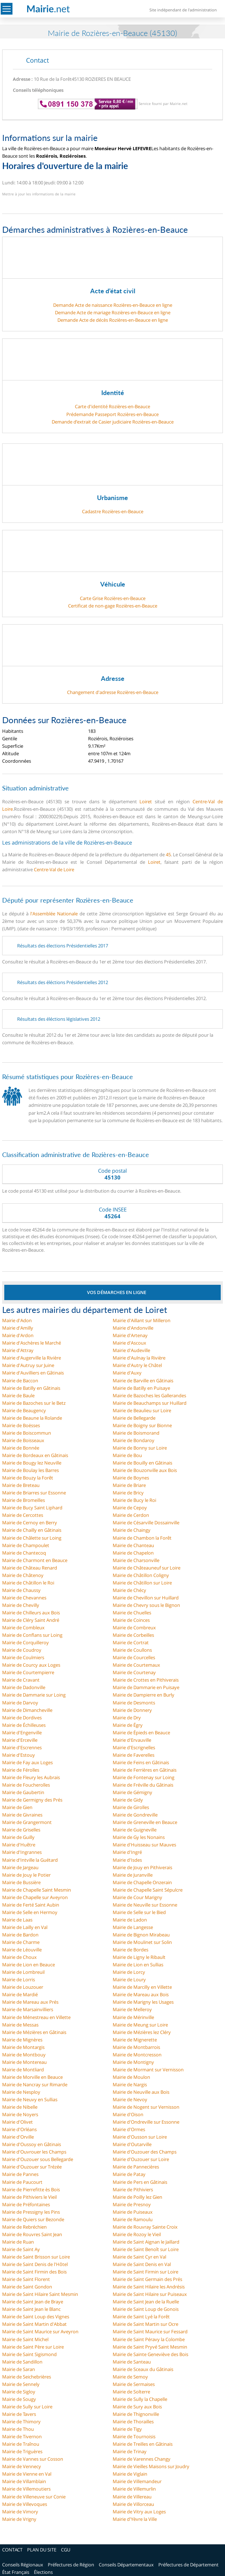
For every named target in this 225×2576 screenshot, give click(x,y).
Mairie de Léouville (22, 1949)
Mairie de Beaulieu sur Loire (142, 1410)
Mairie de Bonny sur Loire (140, 1448)
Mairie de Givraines (22, 1815)
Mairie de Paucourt (22, 2182)
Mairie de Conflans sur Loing (32, 1635)
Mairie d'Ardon (18, 1335)
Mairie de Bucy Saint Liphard (32, 1507)
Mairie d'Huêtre (18, 1844)
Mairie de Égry (128, 1725)
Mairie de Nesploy (21, 2092)
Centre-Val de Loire (54, 869)
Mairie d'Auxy (127, 1373)
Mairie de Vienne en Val (26, 2474)
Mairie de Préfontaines (26, 2204)
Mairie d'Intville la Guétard (30, 1860)
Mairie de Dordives (22, 1717)
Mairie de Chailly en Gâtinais (31, 1530)
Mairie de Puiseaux (133, 2212)
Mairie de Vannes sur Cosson (32, 2459)
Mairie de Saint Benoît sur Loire (146, 2249)
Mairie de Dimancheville (27, 1710)
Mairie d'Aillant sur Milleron (141, 1320)
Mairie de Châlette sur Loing (31, 1538)
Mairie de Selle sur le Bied (139, 1912)
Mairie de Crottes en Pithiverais (146, 1680)
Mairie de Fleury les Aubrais (31, 1777)
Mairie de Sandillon (22, 2362)
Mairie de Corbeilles (133, 1635)
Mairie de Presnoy (132, 2204)
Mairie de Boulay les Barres (30, 1470)
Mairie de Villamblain (24, 2481)
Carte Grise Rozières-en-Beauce (112, 598)
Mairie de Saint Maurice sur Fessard (150, 2331)
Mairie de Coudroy (21, 1650)
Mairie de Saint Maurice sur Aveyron (40, 2331)
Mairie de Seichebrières (26, 2376)
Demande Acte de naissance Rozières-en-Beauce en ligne (112, 305)
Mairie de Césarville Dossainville (146, 1522)
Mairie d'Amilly (17, 1328)
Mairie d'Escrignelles (134, 1747)
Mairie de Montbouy (24, 2054)
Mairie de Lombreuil (23, 1972)
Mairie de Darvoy (20, 1702)
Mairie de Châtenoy (23, 1575)
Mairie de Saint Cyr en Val (139, 2257)
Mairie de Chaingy (131, 1530)
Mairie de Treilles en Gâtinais (143, 2444)
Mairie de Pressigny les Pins (31, 2212)
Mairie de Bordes (130, 1949)
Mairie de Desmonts (134, 1702)
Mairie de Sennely (21, 2384)
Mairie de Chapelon (133, 1553)
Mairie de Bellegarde (134, 1418)
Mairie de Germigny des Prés (32, 1800)
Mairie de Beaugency (24, 1410)
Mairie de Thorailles (133, 2421)
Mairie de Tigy (127, 2429)
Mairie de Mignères (22, 2039)
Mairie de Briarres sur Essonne (34, 1492)
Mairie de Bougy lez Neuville (31, 1463)
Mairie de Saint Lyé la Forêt (141, 2316)
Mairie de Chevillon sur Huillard (146, 1597)
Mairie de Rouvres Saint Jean (32, 2234)
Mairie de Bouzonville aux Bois (145, 1470)
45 (168, 854)
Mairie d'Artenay (130, 1335)
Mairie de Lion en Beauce (28, 1964)
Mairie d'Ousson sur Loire (140, 2137)
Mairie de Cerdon (131, 1515)
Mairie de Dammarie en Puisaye (146, 1687)
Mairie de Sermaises (134, 2384)
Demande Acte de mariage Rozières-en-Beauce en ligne (112, 312)
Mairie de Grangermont (27, 1822)
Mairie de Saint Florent (26, 2279)
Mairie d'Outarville (132, 2144)
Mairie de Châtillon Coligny (141, 1575)
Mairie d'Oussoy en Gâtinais (31, 2144)
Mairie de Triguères (22, 2451)
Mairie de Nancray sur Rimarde (34, 2084)
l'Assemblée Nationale (54, 913)
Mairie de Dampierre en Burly (143, 1695)
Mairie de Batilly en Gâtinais (31, 1388)
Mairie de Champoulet (25, 1545)
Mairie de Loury (129, 1979)
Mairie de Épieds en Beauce (141, 1732)
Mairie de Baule (18, 1395)
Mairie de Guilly (18, 1837)
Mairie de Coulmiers (23, 1657)
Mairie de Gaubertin (23, 1792)
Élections (43, 2572)
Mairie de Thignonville (136, 2414)
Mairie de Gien (17, 1807)
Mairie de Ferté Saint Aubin (30, 1905)
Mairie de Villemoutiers (26, 2489)
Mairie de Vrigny (19, 2519)
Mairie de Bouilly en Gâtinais (142, 1463)
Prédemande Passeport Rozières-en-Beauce (112, 414)
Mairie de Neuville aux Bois (141, 2092)
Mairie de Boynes (131, 1477)
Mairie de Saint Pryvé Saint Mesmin (150, 2347)
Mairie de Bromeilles (23, 1500)
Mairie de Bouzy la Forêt (27, 1477)
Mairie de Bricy (128, 1492)
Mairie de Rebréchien (24, 2227)
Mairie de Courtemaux (136, 1665)
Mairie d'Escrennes (22, 1747)
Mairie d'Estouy (18, 1755)
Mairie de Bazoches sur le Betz (34, 1403)
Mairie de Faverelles (133, 1755)
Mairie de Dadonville (23, 1687)
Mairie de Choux (19, 1957)
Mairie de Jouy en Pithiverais (142, 1867)
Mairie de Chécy (129, 1590)
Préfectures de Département (188, 2564)
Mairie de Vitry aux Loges (139, 2511)
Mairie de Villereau (132, 2496)
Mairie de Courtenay (134, 1672)
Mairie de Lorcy (129, 1972)
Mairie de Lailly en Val (24, 1927)
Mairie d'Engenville (22, 1732)
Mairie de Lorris (18, 1979)
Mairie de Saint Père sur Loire (33, 2347)
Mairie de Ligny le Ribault (139, 1957)
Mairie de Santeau (132, 2362)
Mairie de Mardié (20, 1994)
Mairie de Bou (127, 1455)
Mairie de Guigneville (135, 1829)
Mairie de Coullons (132, 1650)
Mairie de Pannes (20, 2174)
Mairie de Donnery (132, 1710)
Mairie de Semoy (130, 2376)
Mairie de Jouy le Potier (26, 1875)
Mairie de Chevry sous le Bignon (146, 1605)
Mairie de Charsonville (136, 1560)
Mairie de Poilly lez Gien (137, 2197)
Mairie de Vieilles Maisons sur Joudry (151, 2466)
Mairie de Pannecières (136, 2167)
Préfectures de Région (71, 2564)
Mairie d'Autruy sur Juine (28, 1365)
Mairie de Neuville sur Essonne (145, 1905)
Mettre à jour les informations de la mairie (39, 193)
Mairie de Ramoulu (133, 2219)
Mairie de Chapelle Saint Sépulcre (148, 1890)
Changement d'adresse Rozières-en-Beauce (112, 692)
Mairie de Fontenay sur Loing (143, 1777)
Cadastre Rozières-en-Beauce (112, 511)
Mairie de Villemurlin (134, 2489)
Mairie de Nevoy (130, 2099)
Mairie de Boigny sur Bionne (142, 1425)
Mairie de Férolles (20, 1770)
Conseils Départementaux (126, 2564)
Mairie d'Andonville (133, 1328)
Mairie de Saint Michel (25, 2339)
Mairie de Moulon (131, 2077)
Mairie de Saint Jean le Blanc (31, 2309)
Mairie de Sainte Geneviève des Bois (150, 2354)
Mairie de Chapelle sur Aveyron (35, 1897)
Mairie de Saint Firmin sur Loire (145, 2272)
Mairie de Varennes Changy (141, 2459)
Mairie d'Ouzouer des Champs (145, 2152)
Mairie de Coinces (131, 1620)
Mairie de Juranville (133, 1875)
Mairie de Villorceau (133, 2504)
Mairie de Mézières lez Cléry (142, 2032)
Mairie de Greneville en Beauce (145, 1822)
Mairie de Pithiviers (133, 2189)
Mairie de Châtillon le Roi (28, 1582)
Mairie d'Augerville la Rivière (31, 1358)
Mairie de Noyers (20, 2114)
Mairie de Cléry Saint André (30, 1620)
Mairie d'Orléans (19, 2129)
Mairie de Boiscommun (26, 1433)
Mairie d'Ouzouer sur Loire (141, 2159)
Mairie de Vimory (20, 2511)
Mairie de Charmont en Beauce (34, 1560)
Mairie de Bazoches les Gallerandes (149, 1395)
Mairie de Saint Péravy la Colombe (149, 2339)
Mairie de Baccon (20, 1380)
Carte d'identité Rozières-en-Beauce (112, 406)
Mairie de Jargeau (20, 1867)
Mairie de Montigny (133, 2062)
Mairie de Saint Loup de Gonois (146, 2309)
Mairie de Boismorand (136, 1433)
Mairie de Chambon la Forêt (142, 1538)
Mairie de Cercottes (22, 1515)
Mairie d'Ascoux (129, 1343)
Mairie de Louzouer (22, 1987)
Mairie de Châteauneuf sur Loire (146, 1568)
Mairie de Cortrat (131, 1642)
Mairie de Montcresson (137, 2054)
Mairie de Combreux (134, 1627)
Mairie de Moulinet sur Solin (142, 1942)
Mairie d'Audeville (131, 1350)
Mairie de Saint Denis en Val (142, 2264)
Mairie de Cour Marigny (137, 1897)
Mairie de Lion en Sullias (138, 1964)
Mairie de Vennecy (21, 2466)
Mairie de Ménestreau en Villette (36, 2017)
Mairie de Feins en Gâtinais (141, 1762)
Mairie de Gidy (128, 1800)
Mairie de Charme (21, 1942)
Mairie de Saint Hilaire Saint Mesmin (40, 2294)
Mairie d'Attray (18, 1350)
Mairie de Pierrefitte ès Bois (31, 2189)
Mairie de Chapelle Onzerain (142, 1882)
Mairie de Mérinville (133, 2017)
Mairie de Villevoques (24, 2504)
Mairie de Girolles (131, 1807)
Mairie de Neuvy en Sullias (29, 2099)
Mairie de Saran (18, 2369)
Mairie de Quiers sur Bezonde (33, 2219)
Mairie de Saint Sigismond (29, 2354)
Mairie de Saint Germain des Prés (147, 2279)
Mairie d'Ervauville (132, 1740)
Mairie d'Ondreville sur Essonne (146, 2122)
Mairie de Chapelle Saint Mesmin (36, 1890)
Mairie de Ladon (130, 1920)
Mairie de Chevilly (20, 1605)
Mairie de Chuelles (132, 1612)
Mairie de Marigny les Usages (143, 2002)
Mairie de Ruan (18, 2242)
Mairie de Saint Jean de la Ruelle (146, 2301)
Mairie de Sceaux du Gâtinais (143, 2369)
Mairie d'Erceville (19, 1740)
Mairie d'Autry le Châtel (137, 1365)
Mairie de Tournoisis (134, 2436)
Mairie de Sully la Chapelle (140, 2399)
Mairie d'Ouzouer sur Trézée (32, 2167)
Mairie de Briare (129, 1485)
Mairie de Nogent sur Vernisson (146, 2107)
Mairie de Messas (20, 2025)
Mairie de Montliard (23, 2069)
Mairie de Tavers (19, 2414)
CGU (65, 2549)
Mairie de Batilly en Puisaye (141, 1388)
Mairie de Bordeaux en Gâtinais (35, 1455)
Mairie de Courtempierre (28, 1672)
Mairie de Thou (18, 2429)
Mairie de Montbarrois (136, 2047)
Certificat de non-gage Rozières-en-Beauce (112, 606)
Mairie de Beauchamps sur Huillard (149, 1403)
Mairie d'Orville (18, 2137)
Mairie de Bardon (20, 1934)
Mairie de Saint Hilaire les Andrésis (149, 2286)
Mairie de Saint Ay (21, 2249)
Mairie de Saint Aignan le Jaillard (146, 2242)
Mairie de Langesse (133, 1927)
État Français (15, 2572)
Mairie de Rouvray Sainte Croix (145, 2227)
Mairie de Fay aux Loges (27, 1762)
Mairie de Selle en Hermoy (29, 1912)
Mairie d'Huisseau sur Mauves (144, 1844)
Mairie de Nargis (130, 2084)
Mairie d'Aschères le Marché (31, 1343)
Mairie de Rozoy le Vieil (137, 2234)
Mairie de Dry (127, 1717)
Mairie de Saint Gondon (27, 2286)
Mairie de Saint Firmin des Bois (34, 2272)
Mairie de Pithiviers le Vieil (29, 2197)
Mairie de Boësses (21, 1425)
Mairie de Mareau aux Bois (141, 1994)
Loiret (145, 801)
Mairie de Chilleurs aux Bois (31, 1612)
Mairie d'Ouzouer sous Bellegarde (37, 2159)
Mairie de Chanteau (133, 1545)
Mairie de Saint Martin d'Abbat (34, 2324)
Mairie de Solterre (131, 2391)
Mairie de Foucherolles (26, 1785)
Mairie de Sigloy (18, 2391)
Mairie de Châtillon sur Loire (142, 1582)
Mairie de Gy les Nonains (139, 1837)
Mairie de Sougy (19, 2399)
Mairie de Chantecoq (24, 1553)
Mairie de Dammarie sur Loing (34, 1695)
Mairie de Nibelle (19, 2107)
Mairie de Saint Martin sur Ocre (145, 2324)
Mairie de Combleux (23, 1627)
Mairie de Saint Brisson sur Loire (36, 2257)
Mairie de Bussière (21, 1882)
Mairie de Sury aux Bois (137, 2406)
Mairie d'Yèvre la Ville (135, 2519)
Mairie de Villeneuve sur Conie (34, 2496)
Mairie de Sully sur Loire (27, 2406)
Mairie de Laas (17, 1920)
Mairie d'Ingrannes (22, 1852)
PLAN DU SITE (41, 2549)
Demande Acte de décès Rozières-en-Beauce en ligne (112, 320)
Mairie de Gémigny (132, 1792)
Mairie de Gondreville (135, 1815)
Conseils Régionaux (22, 2564)
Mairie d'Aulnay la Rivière (139, 1358)
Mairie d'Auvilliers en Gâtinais (33, 1373)
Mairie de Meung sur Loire (140, 2025)
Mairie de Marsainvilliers (27, 2009)
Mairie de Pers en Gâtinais (140, 2182)
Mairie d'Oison (128, 2114)
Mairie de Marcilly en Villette (142, 1987)
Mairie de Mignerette (135, 2039)
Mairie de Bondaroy (133, 1440)
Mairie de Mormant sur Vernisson (148, 2069)
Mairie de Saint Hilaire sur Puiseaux (150, 2294)
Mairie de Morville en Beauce (32, 2077)
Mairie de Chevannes (24, 1597)
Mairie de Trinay (130, 2451)
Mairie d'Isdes (127, 1860)
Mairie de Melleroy (132, 2009)
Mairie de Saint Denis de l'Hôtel (35, 2264)
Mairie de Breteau (21, 1485)
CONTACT (12, 2549)
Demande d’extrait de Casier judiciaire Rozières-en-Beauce (113, 422)
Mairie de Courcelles (134, 1657)
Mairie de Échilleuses (24, 1725)
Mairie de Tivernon (22, 2436)
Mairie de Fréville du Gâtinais (143, 1785)
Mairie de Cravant (21, 1680)
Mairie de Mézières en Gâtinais (34, 2032)
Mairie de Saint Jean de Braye (32, 2301)
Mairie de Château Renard (29, 1568)
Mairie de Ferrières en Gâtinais (145, 1770)
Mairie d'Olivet (17, 2122)
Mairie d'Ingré (127, 1852)
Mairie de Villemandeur (137, 2481)
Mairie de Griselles (21, 1829)
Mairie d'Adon (17, 1320)
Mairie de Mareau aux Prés (30, 2002)
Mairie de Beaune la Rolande (32, 1418)
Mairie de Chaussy (21, 1590)
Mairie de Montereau (24, 2062)
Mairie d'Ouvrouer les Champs (34, 2152)
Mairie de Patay (129, 2174)
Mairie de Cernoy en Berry (29, 1522)
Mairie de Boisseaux (23, 1440)
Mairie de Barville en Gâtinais (143, 1380)
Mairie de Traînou (20, 2444)
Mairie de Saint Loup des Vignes (35, 2316)
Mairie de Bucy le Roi (134, 1500)
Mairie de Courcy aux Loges (31, 1665)
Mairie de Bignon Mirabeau (141, 1934)
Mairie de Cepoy (130, 1507)
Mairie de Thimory (21, 2421)
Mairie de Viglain (130, 2474)
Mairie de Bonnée (20, 1448)
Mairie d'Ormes (129, 2129)
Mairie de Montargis (23, 2047)
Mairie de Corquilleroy (25, 1642)
